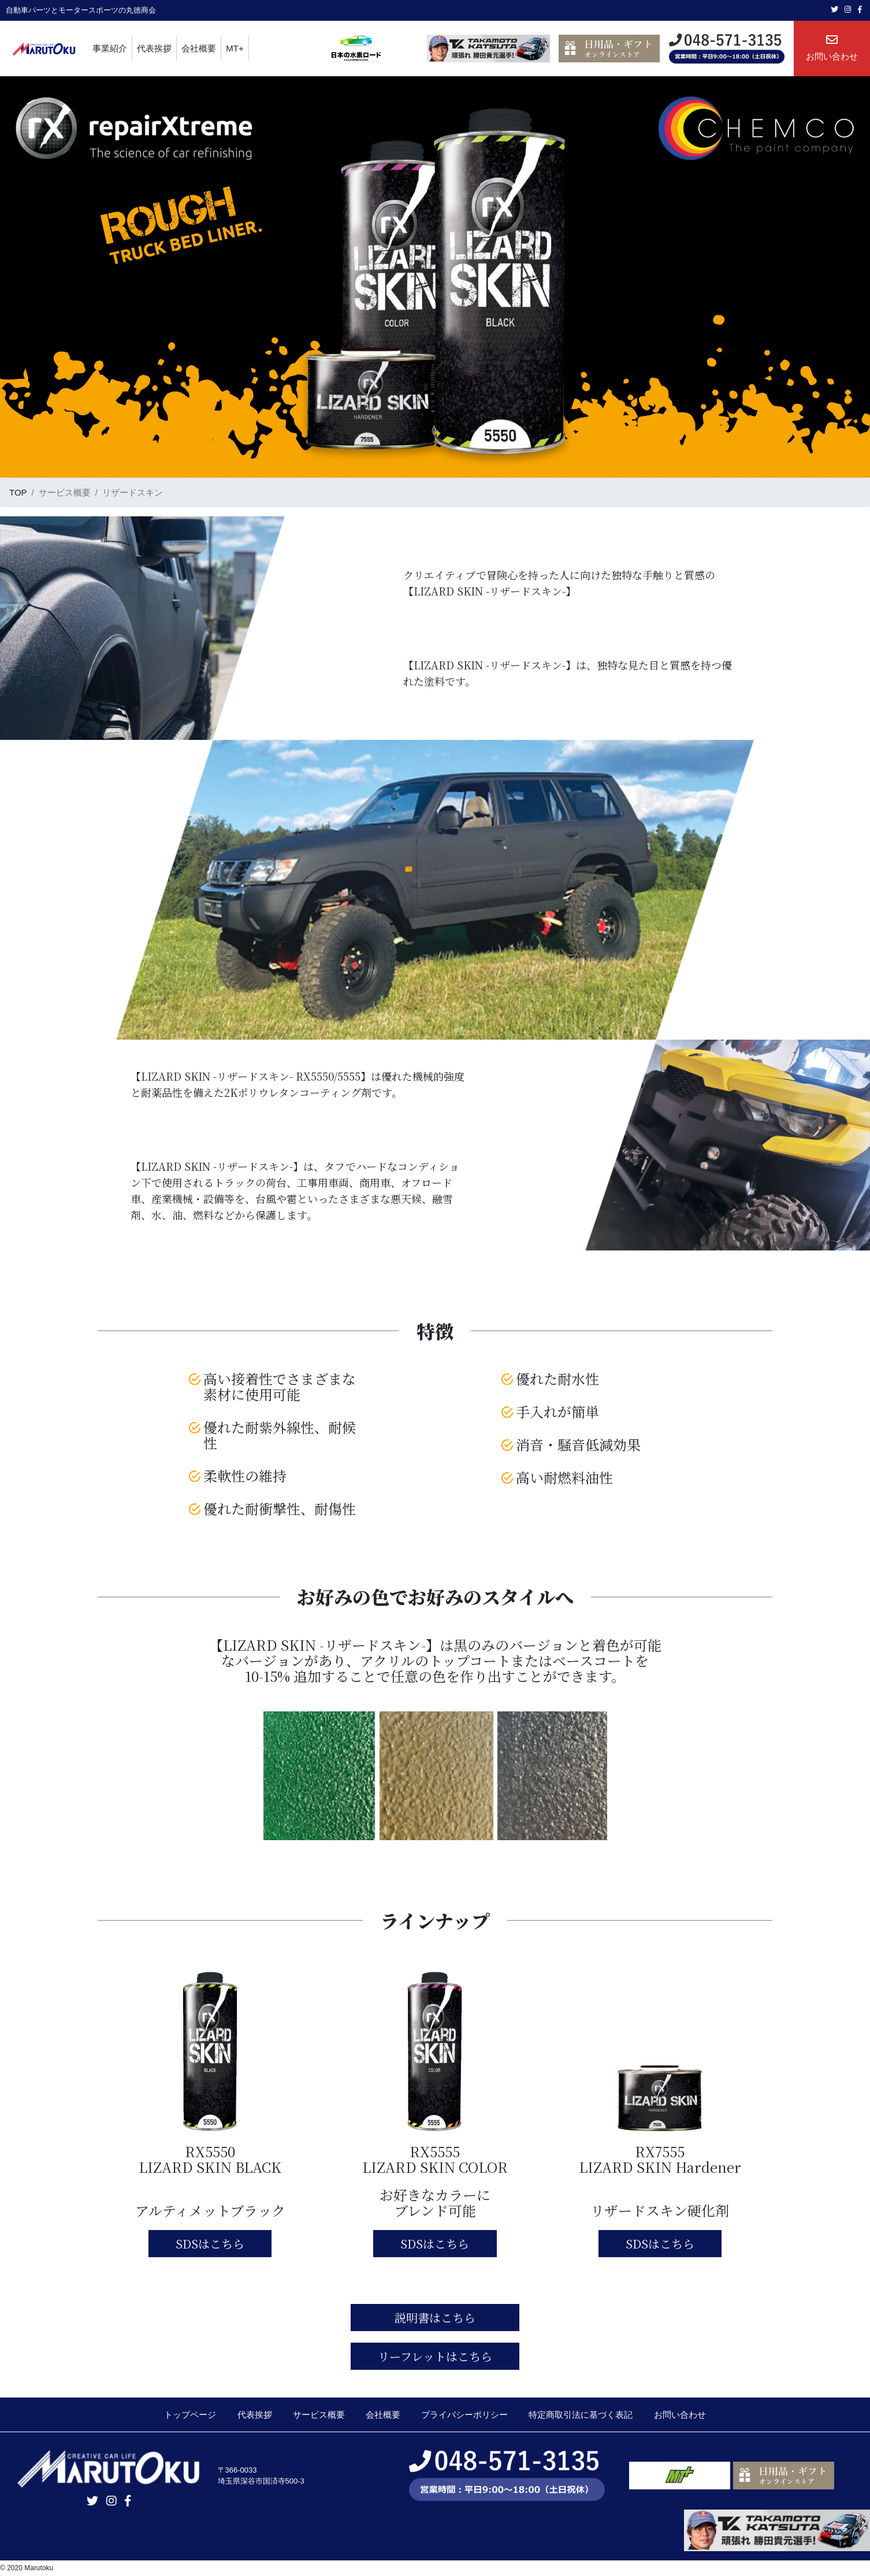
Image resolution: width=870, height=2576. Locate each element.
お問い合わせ (832, 47)
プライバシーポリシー (464, 2414)
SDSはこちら (210, 2243)
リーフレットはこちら (435, 2356)
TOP (18, 492)
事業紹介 (109, 48)
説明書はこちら (435, 2317)
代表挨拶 (154, 48)
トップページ (190, 2414)
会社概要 (198, 48)
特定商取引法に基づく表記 (581, 2414)
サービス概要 (319, 2414)
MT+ (234, 48)
